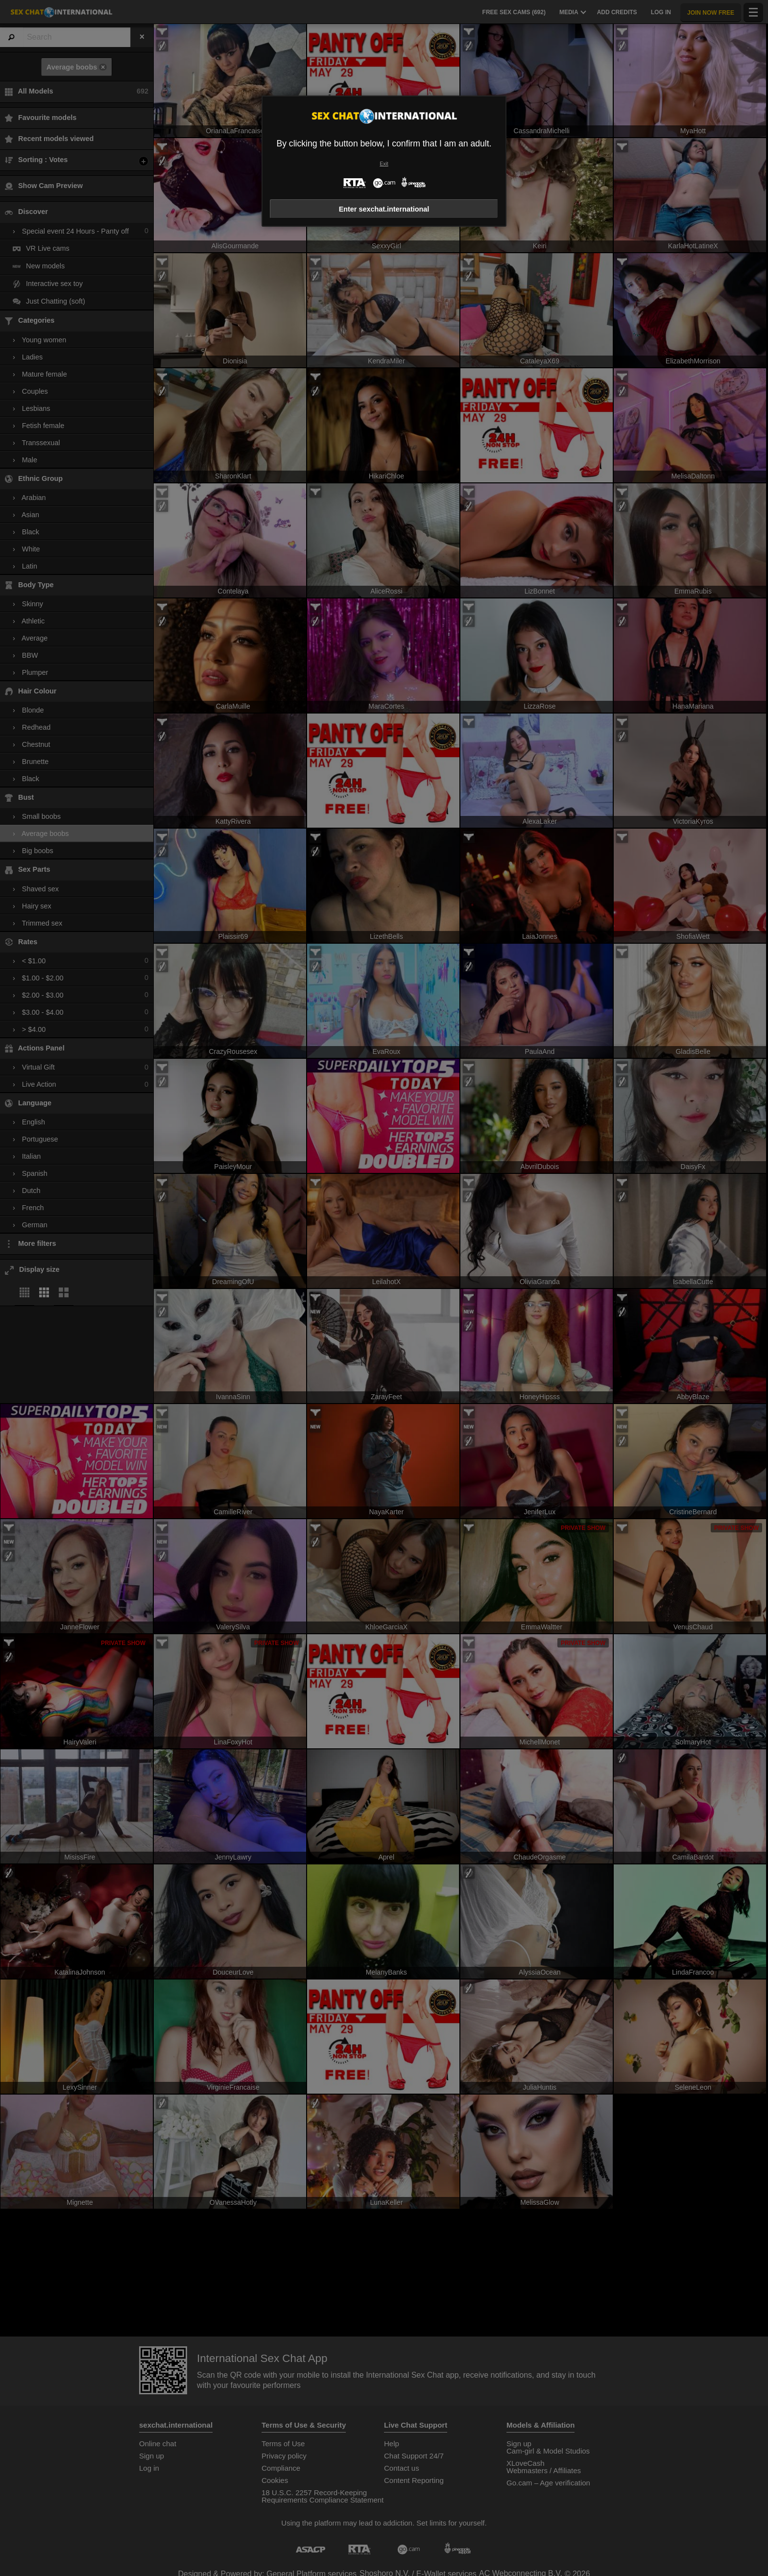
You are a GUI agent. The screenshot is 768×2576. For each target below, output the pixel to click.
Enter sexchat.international (384, 209)
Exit (384, 164)
